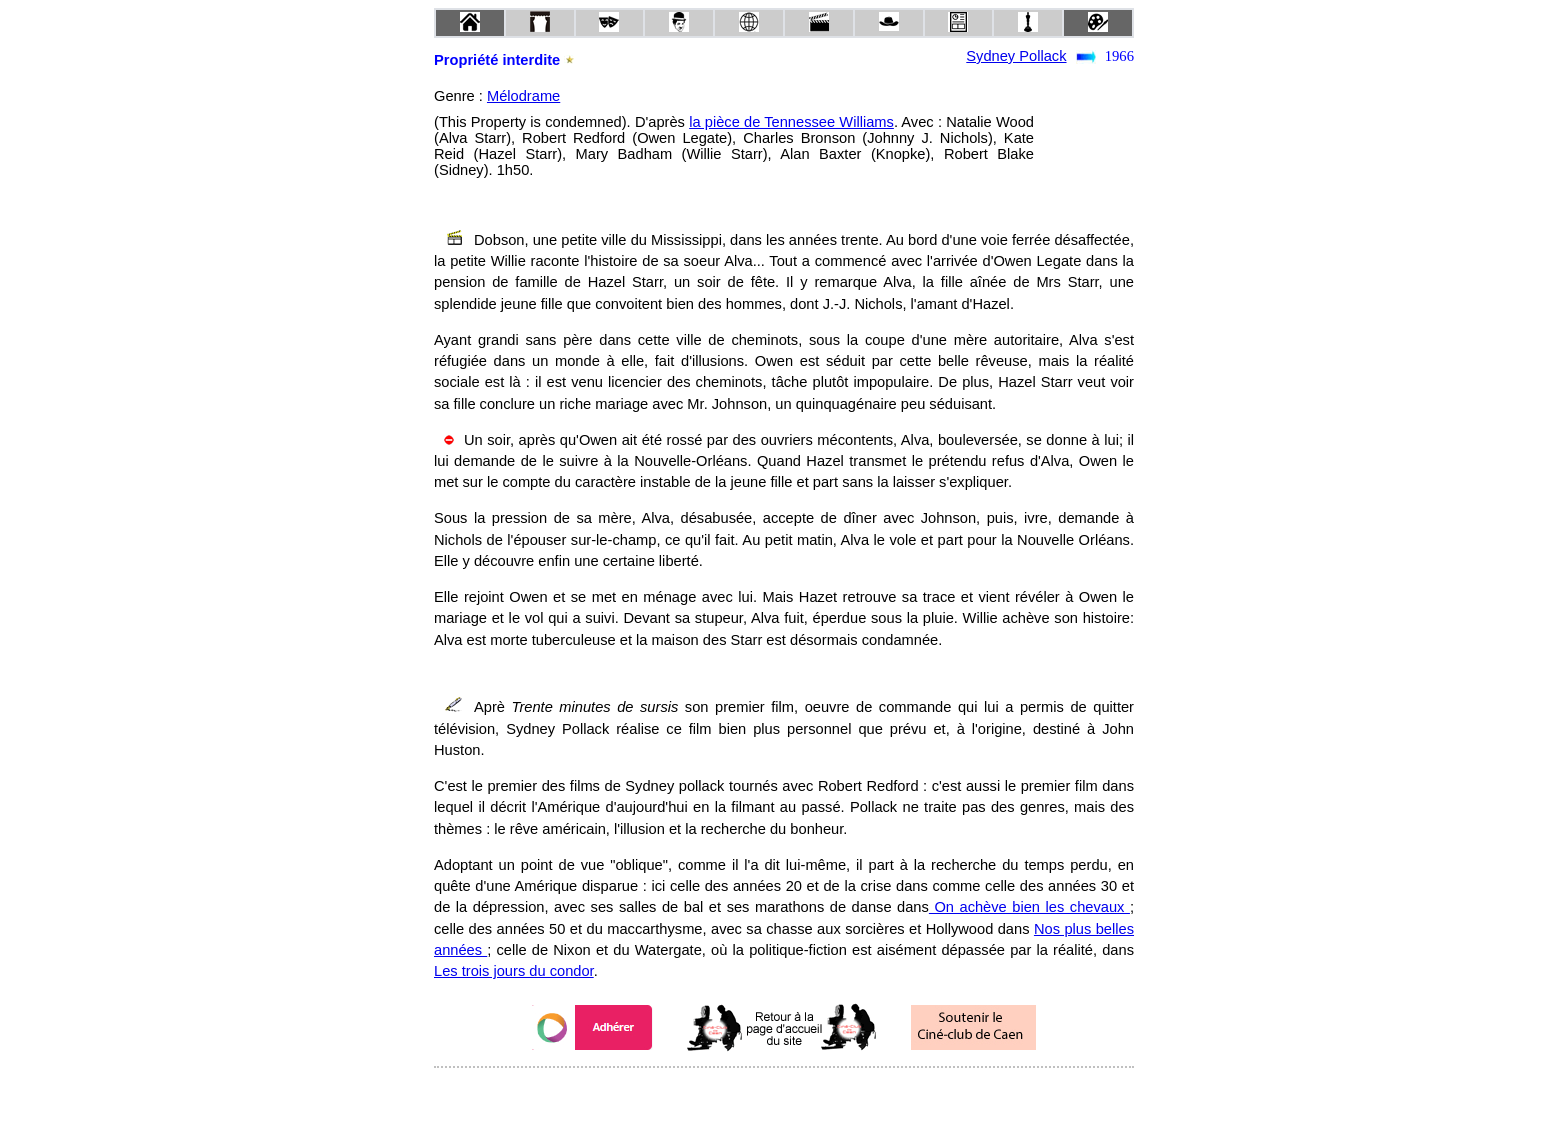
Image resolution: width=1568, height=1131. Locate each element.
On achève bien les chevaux (1029, 907)
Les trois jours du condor (514, 971)
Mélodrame (523, 96)
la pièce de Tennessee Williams (791, 122)
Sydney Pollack (1016, 56)
